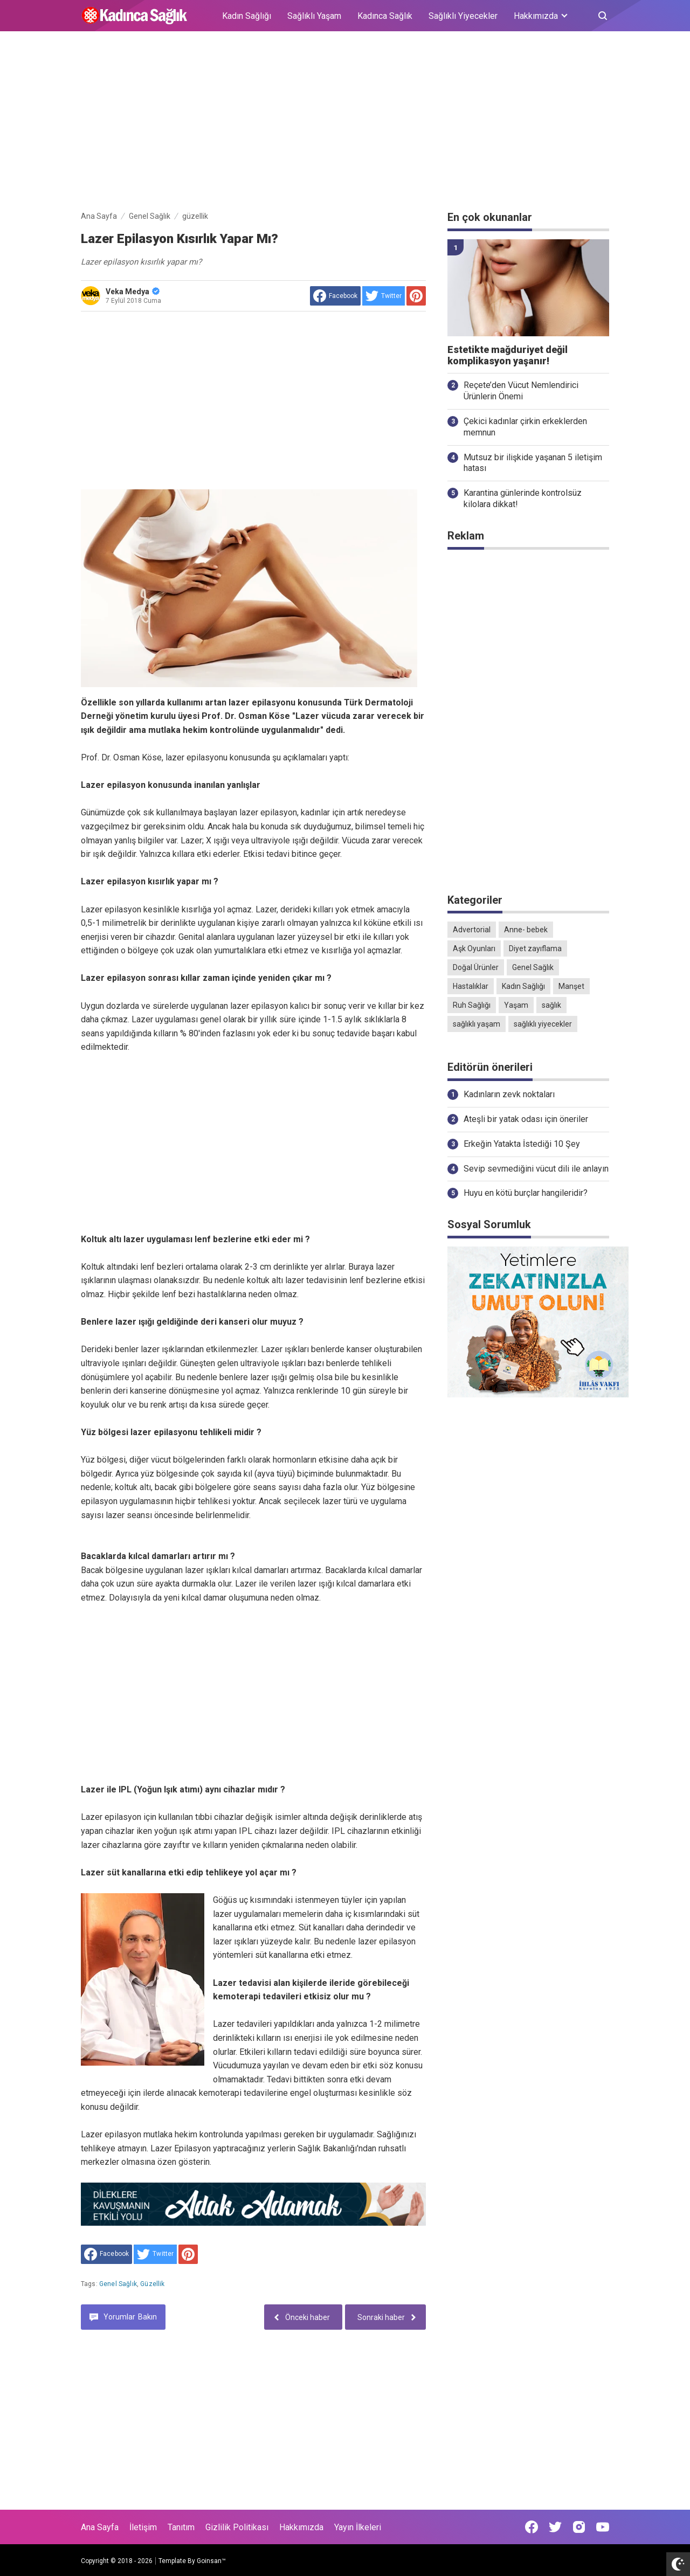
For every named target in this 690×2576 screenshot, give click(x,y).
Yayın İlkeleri (357, 2527)
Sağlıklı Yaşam (314, 16)
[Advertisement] (345, 122)
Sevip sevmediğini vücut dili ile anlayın (536, 1169)
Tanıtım (181, 2527)
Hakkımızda (301, 2527)
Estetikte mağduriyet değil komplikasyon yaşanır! (507, 355)
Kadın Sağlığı (246, 16)
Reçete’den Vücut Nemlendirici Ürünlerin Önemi (521, 390)
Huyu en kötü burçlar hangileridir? (526, 1193)
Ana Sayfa (100, 2527)
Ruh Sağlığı (472, 1005)
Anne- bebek (526, 929)
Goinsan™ (211, 2561)
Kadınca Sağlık (384, 16)
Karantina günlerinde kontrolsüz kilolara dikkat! (523, 498)
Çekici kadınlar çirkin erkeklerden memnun (525, 427)
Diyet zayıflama (535, 948)
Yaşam (516, 1005)
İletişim (143, 2527)
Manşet (571, 986)
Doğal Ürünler (476, 967)
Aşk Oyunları (474, 948)
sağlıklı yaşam (476, 1024)
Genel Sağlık (118, 2284)
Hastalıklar (470, 986)
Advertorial (472, 929)
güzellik (152, 2284)
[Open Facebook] (531, 2526)
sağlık (551, 1005)
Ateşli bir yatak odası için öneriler (526, 1119)
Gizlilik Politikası (236, 2527)
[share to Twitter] (383, 296)
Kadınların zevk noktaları (509, 1094)
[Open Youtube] (602, 2526)
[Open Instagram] (578, 2526)
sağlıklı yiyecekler (543, 1024)
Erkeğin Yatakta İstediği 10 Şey (522, 1144)
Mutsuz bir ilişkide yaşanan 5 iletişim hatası (533, 463)
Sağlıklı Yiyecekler (463, 16)
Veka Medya (133, 291)
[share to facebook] (335, 296)
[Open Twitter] (555, 2526)
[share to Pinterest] (416, 296)
